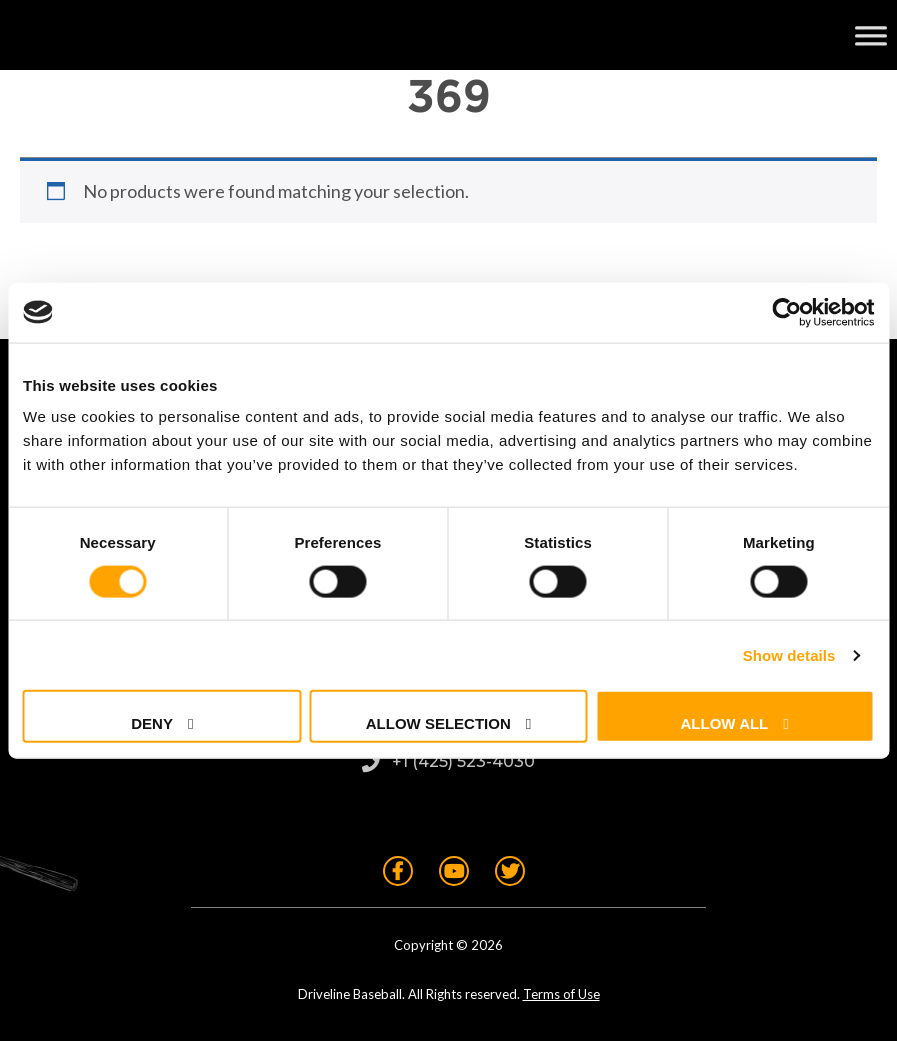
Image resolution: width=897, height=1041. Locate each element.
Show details (789, 654)
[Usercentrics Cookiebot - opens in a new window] (786, 312)
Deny (152, 723)
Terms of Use (561, 994)
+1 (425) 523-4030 (463, 761)
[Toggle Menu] (871, 35)
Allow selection (438, 723)
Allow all (725, 723)
